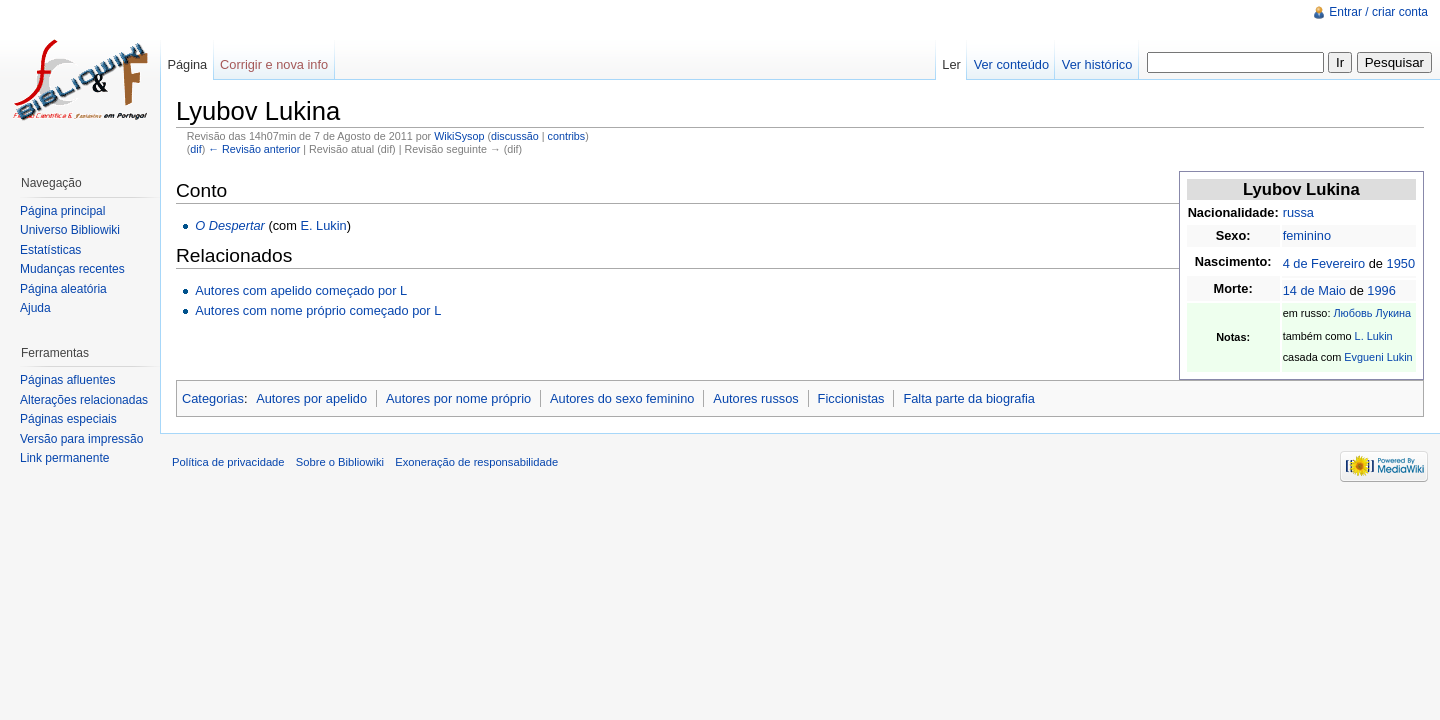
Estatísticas (50, 250)
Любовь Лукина (1372, 313)
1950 (1401, 263)
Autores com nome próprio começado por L (318, 310)
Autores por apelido (311, 398)
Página (187, 64)
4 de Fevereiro (1324, 263)
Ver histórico (1097, 64)
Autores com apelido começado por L (301, 290)
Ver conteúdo (1011, 64)
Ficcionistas (851, 398)
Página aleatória (63, 289)
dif (195, 149)
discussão (515, 136)
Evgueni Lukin (1378, 357)
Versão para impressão (81, 439)
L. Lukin (1374, 336)
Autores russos (755, 398)
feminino (1307, 235)
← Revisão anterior (254, 149)
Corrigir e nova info (274, 64)
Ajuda (35, 308)
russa (1298, 212)
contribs (567, 136)
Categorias (213, 398)
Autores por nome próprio (458, 398)
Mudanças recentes (72, 269)
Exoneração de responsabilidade (476, 462)
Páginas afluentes (67, 380)
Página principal (62, 211)
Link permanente (64, 458)
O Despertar (230, 225)
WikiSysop (459, 136)
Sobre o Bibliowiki (340, 462)
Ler (951, 64)
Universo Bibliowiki (70, 230)
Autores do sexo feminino (622, 398)
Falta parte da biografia (969, 398)
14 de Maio (1314, 290)
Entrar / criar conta (1378, 12)
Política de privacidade (228, 462)
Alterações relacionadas (84, 400)
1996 (1381, 290)
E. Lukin (323, 225)
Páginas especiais (68, 419)
